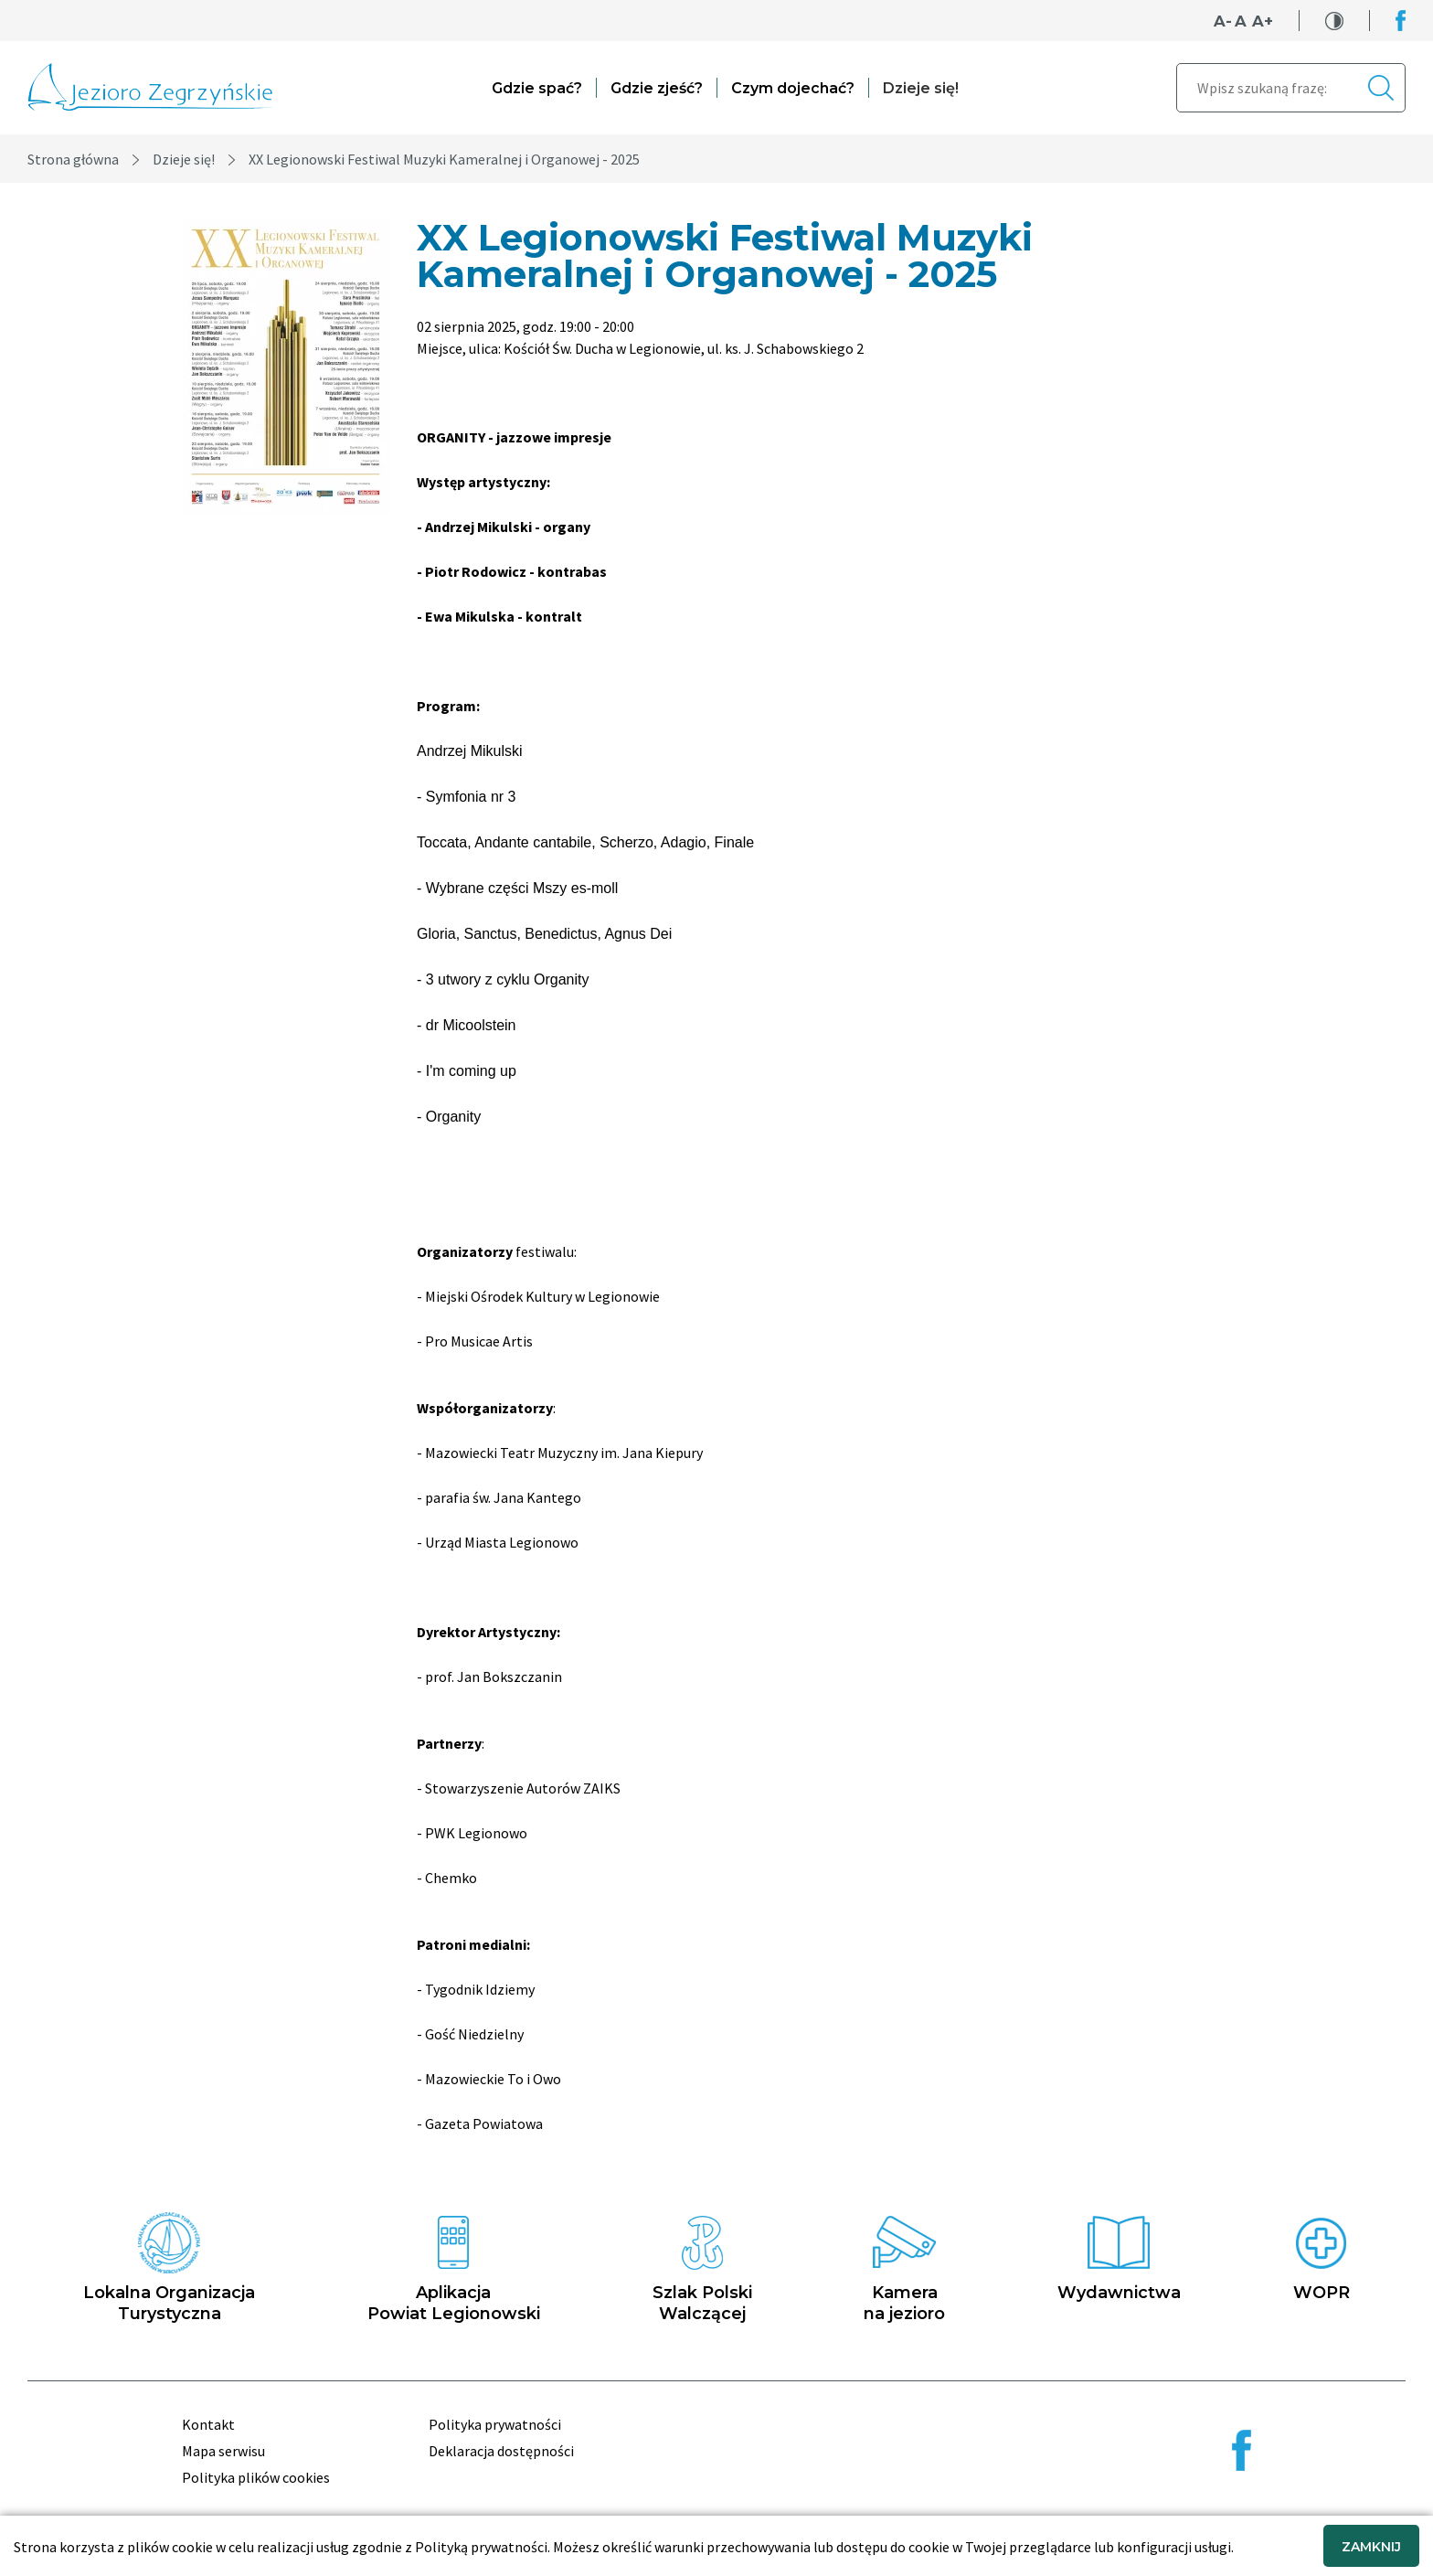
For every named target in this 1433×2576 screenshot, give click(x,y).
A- (1223, 21)
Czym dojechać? (792, 88)
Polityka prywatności (495, 2424)
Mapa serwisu (223, 2451)
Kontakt (208, 2424)
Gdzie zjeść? (656, 88)
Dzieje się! (921, 88)
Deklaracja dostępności (501, 2451)
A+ (1262, 21)
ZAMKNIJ (1371, 2547)
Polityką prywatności (481, 2547)
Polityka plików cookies (256, 2477)
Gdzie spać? (537, 88)
